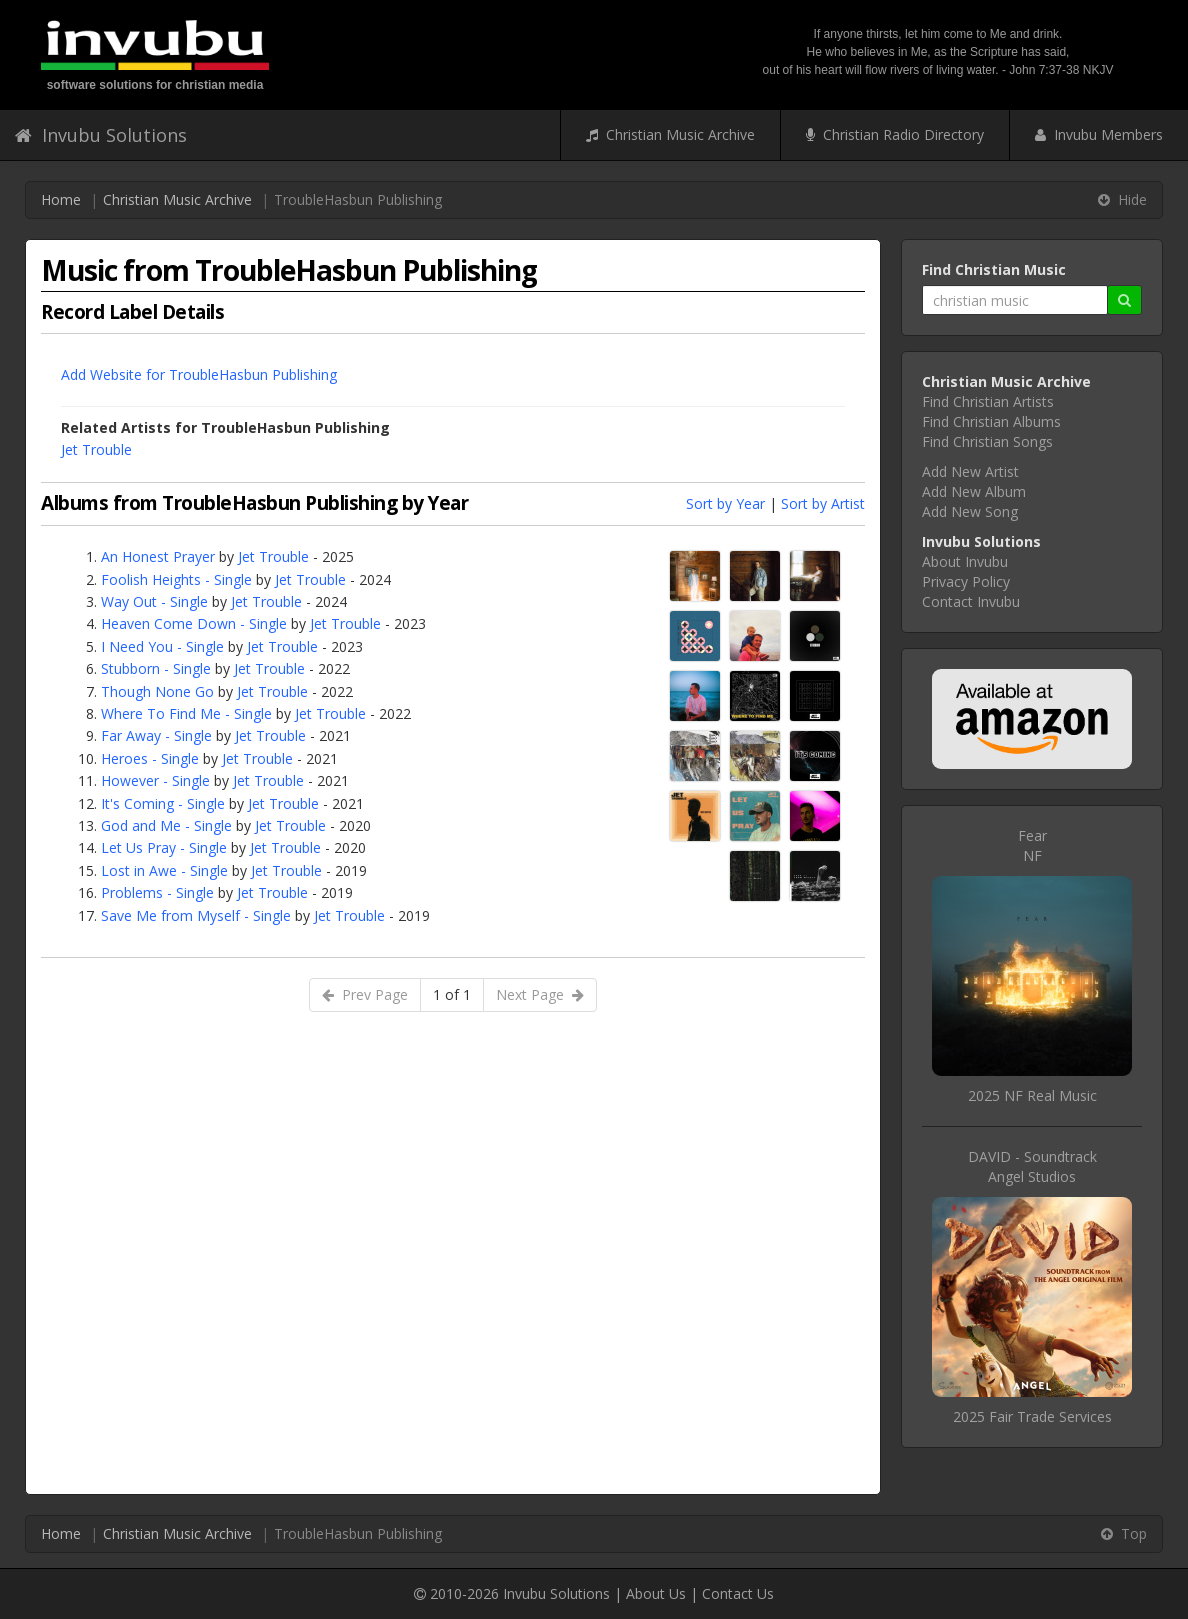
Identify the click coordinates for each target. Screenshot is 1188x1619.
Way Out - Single (154, 601)
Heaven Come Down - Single (194, 623)
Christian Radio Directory (895, 134)
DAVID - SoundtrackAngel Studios (1032, 1166)
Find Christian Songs (987, 441)
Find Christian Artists (988, 401)
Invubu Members (1099, 134)
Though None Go (157, 691)
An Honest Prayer (158, 556)
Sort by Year (725, 503)
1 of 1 (452, 994)
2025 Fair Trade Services (1032, 1416)
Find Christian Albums (991, 421)
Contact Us (738, 1593)
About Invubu (965, 561)
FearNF (1032, 845)
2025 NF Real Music (1032, 1095)
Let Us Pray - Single (164, 847)
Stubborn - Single (156, 668)
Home (61, 199)
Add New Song (970, 511)
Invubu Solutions (101, 135)
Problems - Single (157, 892)
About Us (656, 1593)
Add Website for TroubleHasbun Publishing (199, 374)
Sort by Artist (823, 503)
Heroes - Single (150, 758)
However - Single (155, 780)
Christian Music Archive (670, 134)
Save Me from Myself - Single (196, 915)
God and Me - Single (166, 825)
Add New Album (974, 491)
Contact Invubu (971, 601)
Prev (365, 994)
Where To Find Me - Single (186, 713)
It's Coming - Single (163, 803)
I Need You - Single (162, 646)
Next (540, 994)
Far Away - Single (156, 735)
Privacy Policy (966, 581)
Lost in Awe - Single (164, 870)
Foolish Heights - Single (176, 579)
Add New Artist (970, 471)
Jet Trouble (96, 449)
